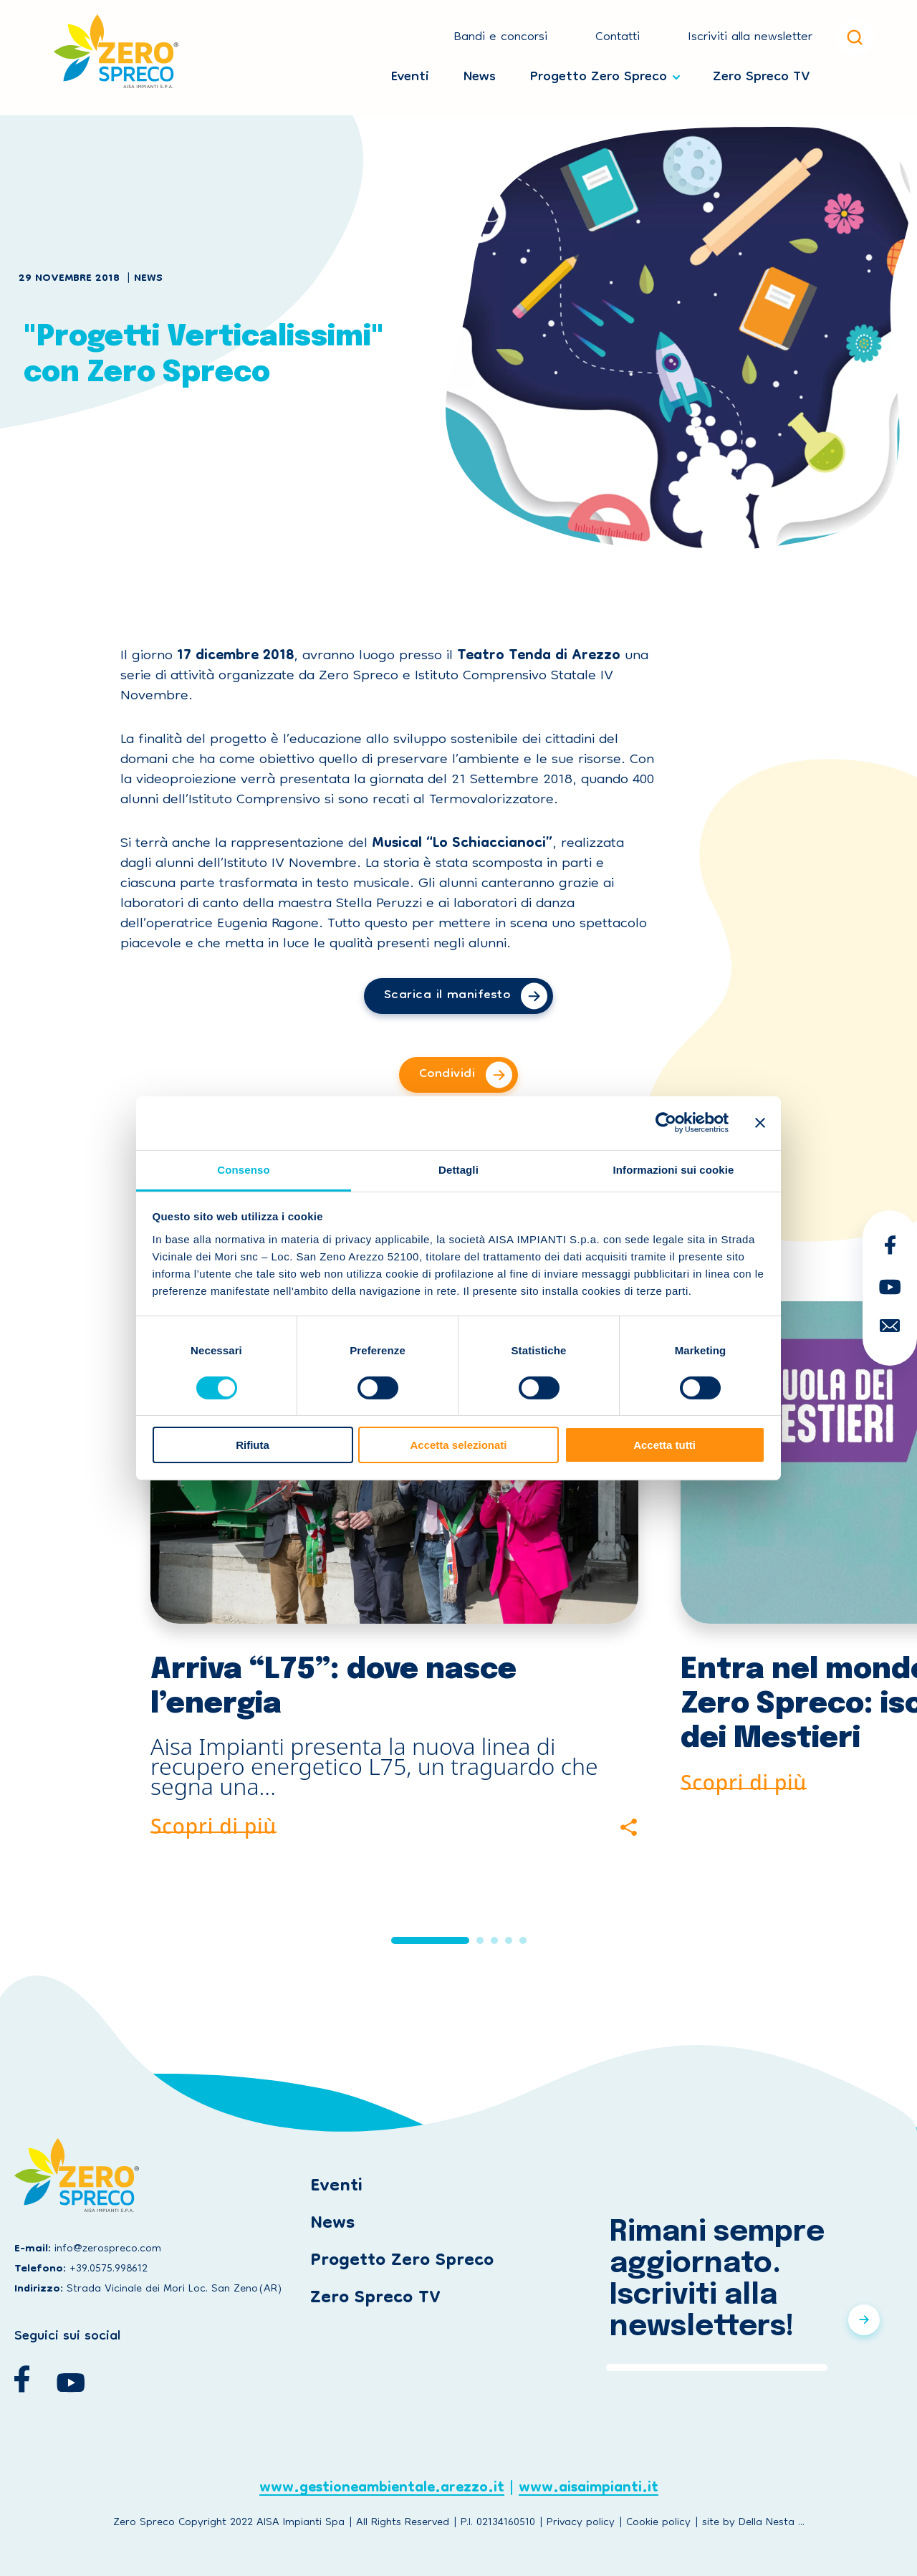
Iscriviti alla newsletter (750, 37)
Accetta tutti (664, 1445)
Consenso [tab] (243, 1169)
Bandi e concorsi (500, 37)
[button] (430, 1940)
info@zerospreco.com (107, 2249)
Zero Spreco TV (761, 74)
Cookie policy (658, 2523)
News (480, 74)
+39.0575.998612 (108, 2269)
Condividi (447, 1074)
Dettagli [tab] (458, 1169)
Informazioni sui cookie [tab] (673, 1169)
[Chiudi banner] (760, 1123)
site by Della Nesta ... (753, 2523)
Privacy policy (581, 2523)
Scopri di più (213, 1823)
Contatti (617, 37)
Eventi (410, 74)
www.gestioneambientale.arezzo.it (381, 2490)
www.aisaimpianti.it (588, 2490)
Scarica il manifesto (447, 995)
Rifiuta (252, 1445)
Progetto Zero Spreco (598, 74)
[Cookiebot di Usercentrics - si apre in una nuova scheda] (666, 1123)
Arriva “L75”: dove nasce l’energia (333, 1687)
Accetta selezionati (458, 1445)
